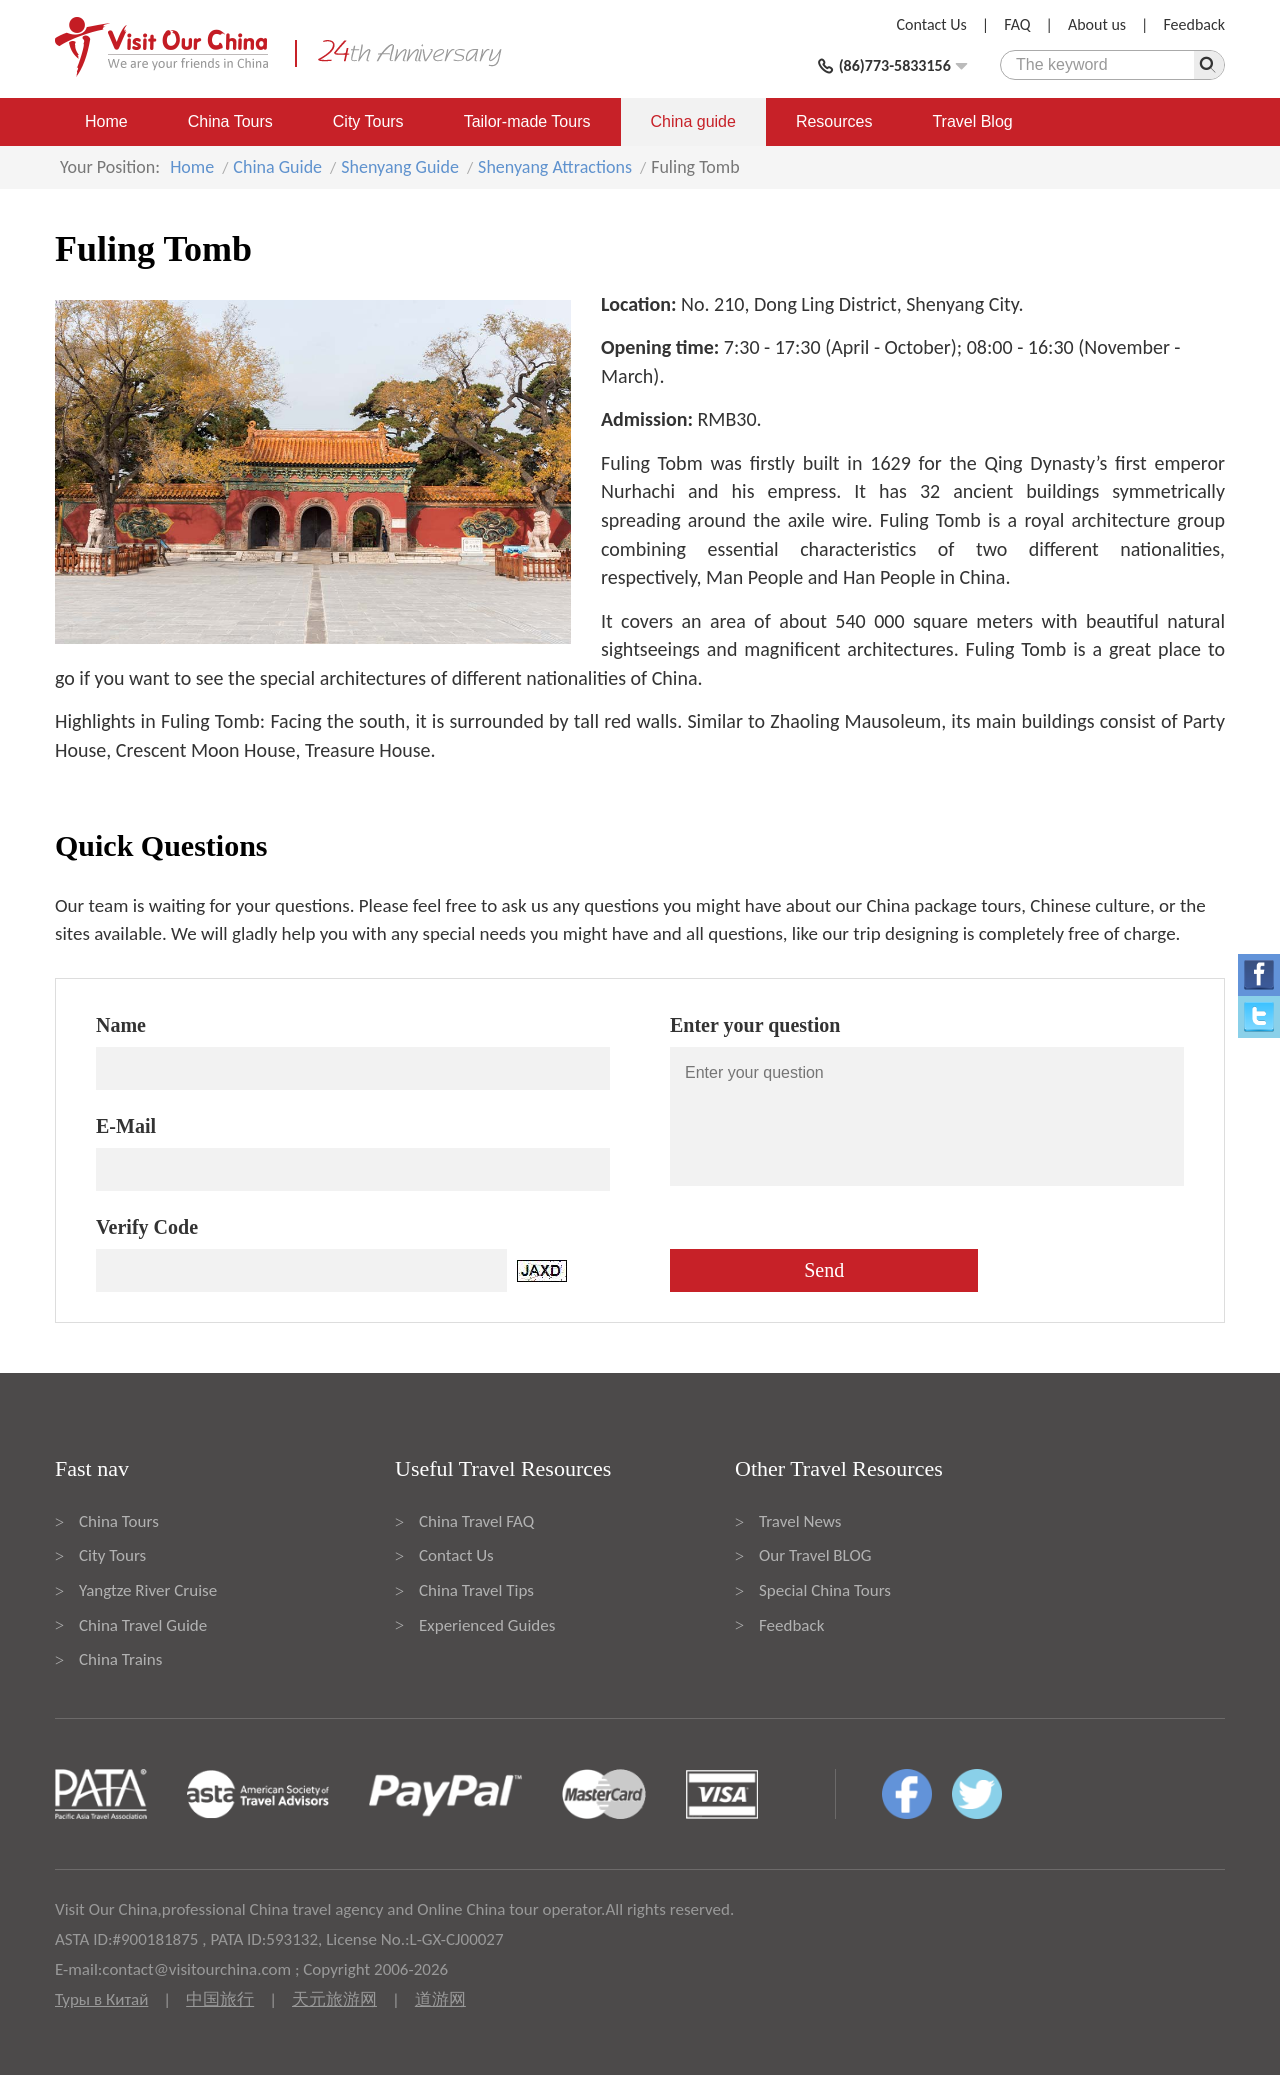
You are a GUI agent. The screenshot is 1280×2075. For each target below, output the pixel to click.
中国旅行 (220, 1999)
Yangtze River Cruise (148, 1590)
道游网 (440, 1999)
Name (121, 1025)
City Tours (368, 121)
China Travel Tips (476, 1590)
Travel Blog (972, 121)
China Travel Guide (143, 1625)
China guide (693, 121)
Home (106, 121)
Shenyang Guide (400, 167)
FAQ (1017, 24)
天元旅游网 (334, 1999)
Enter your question (755, 1025)
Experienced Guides (487, 1625)
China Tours (230, 121)
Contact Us (932, 24)
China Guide (277, 167)
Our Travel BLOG (815, 1555)
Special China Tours (825, 1590)
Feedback (1194, 24)
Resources (834, 121)
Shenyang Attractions (555, 167)
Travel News (800, 1521)
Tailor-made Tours (527, 121)
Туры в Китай (101, 1999)
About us (1097, 24)
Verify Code (147, 1227)
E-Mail (126, 1126)
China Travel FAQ (476, 1521)
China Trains (120, 1659)
